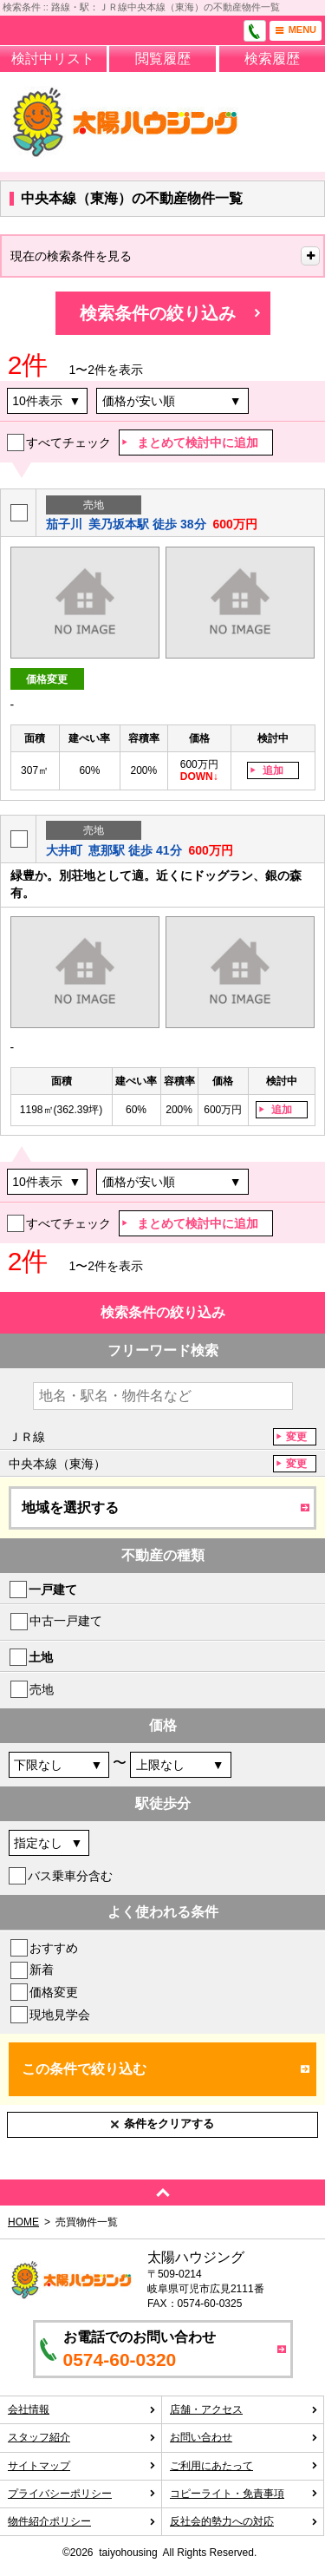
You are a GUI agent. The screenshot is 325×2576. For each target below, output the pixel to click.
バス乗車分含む (70, 1876)
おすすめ (53, 1948)
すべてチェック (68, 442)
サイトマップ (82, 2466)
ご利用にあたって (244, 2466)
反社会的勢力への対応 (244, 2521)
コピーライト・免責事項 (244, 2494)
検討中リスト (52, 58)
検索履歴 (272, 58)
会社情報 (82, 2409)
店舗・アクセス (244, 2409)
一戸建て (53, 1589)
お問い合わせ (244, 2437)
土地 (41, 1657)
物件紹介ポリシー (82, 2521)
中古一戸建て (65, 1621)
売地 (41, 1689)
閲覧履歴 (163, 58)
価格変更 (53, 1992)
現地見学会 (59, 2015)
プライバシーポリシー (82, 2494)
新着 (41, 1969)
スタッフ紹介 (82, 2437)
